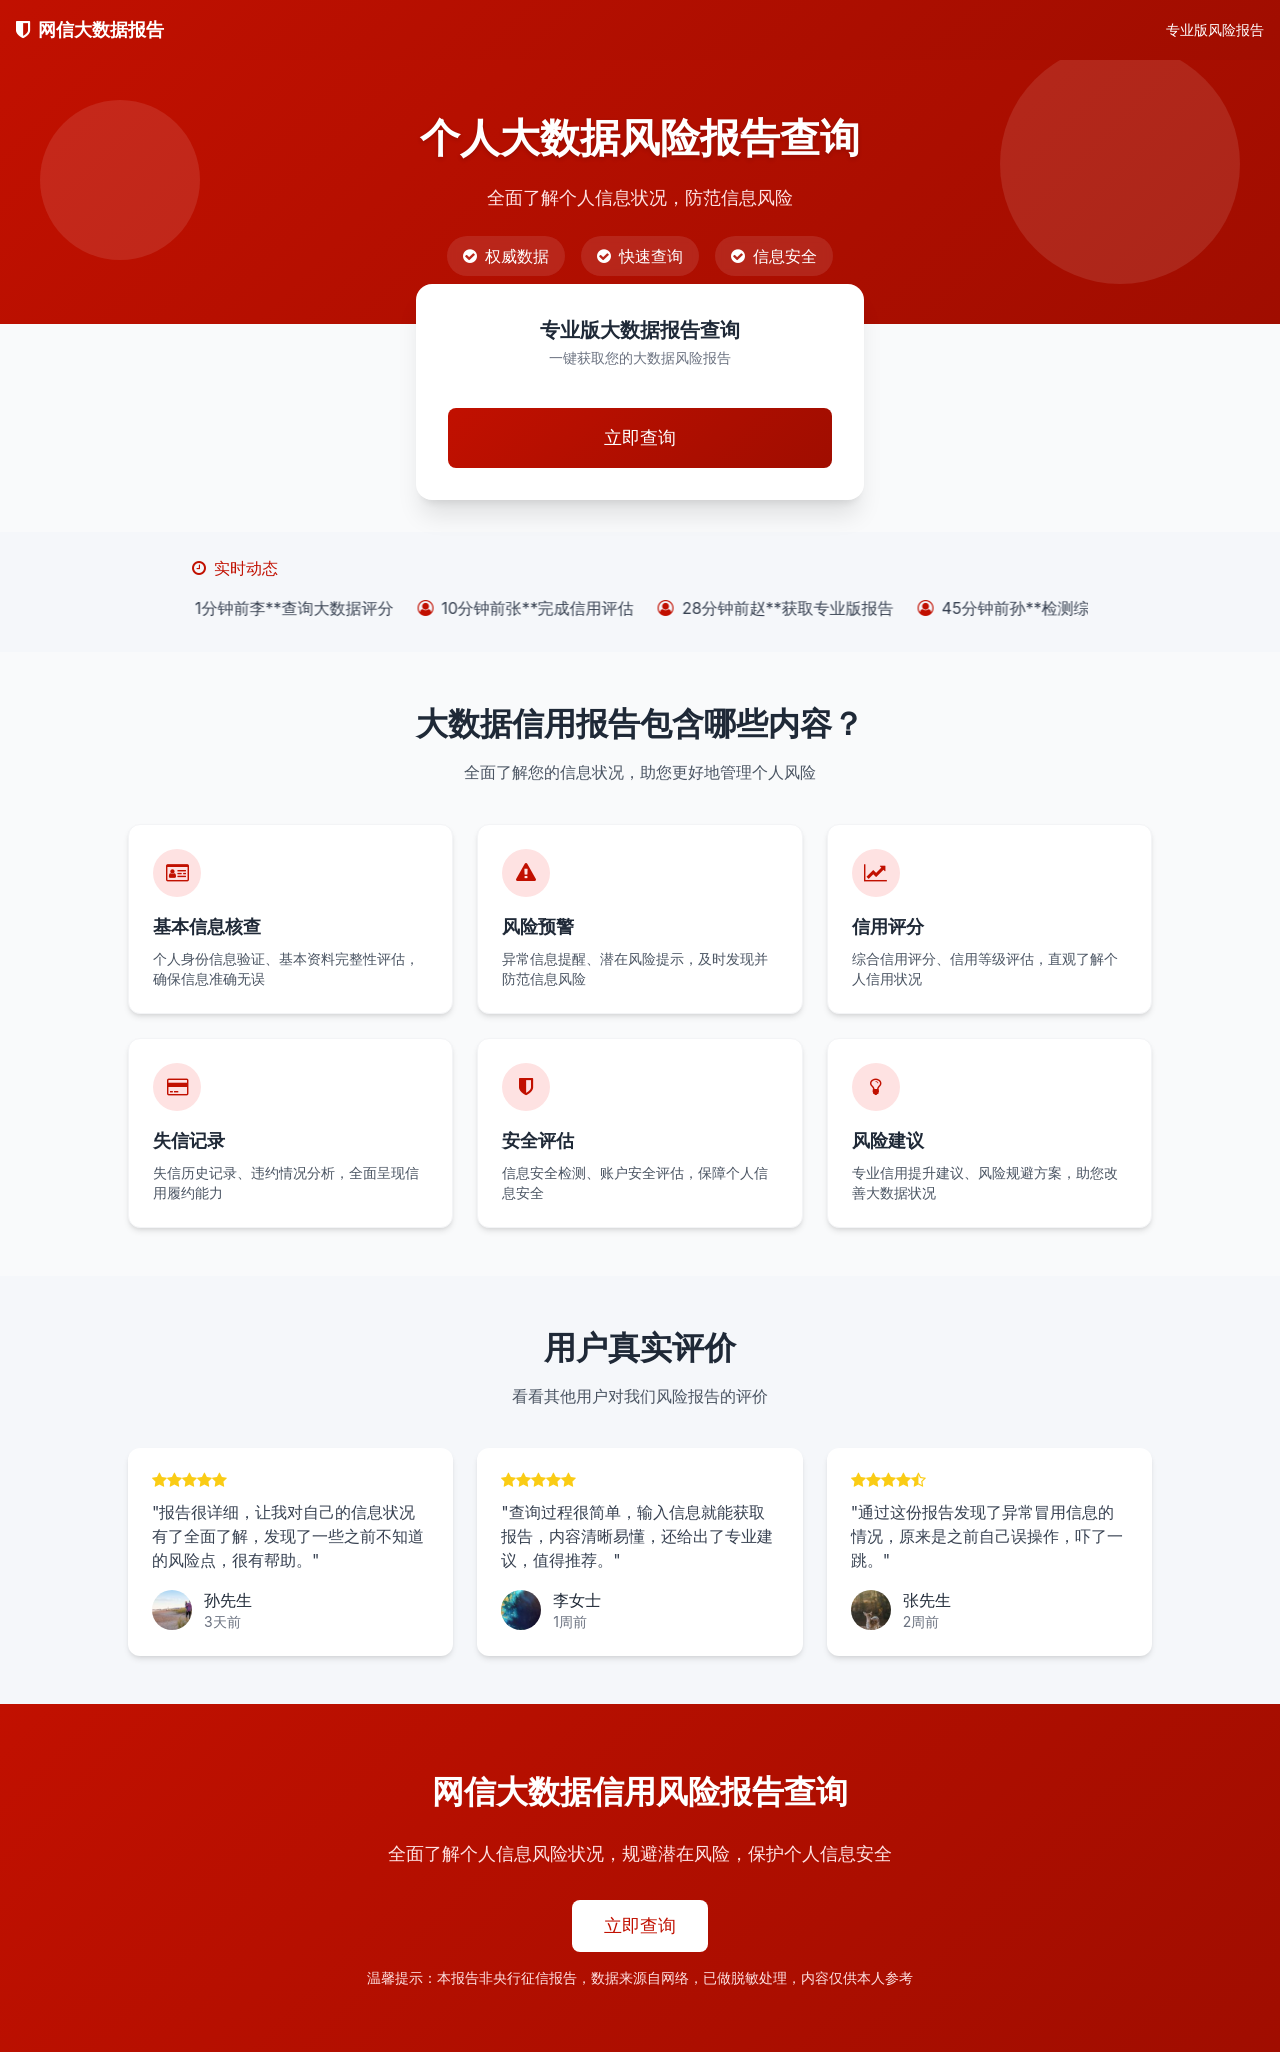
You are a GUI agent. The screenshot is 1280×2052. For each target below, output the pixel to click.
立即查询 (640, 437)
